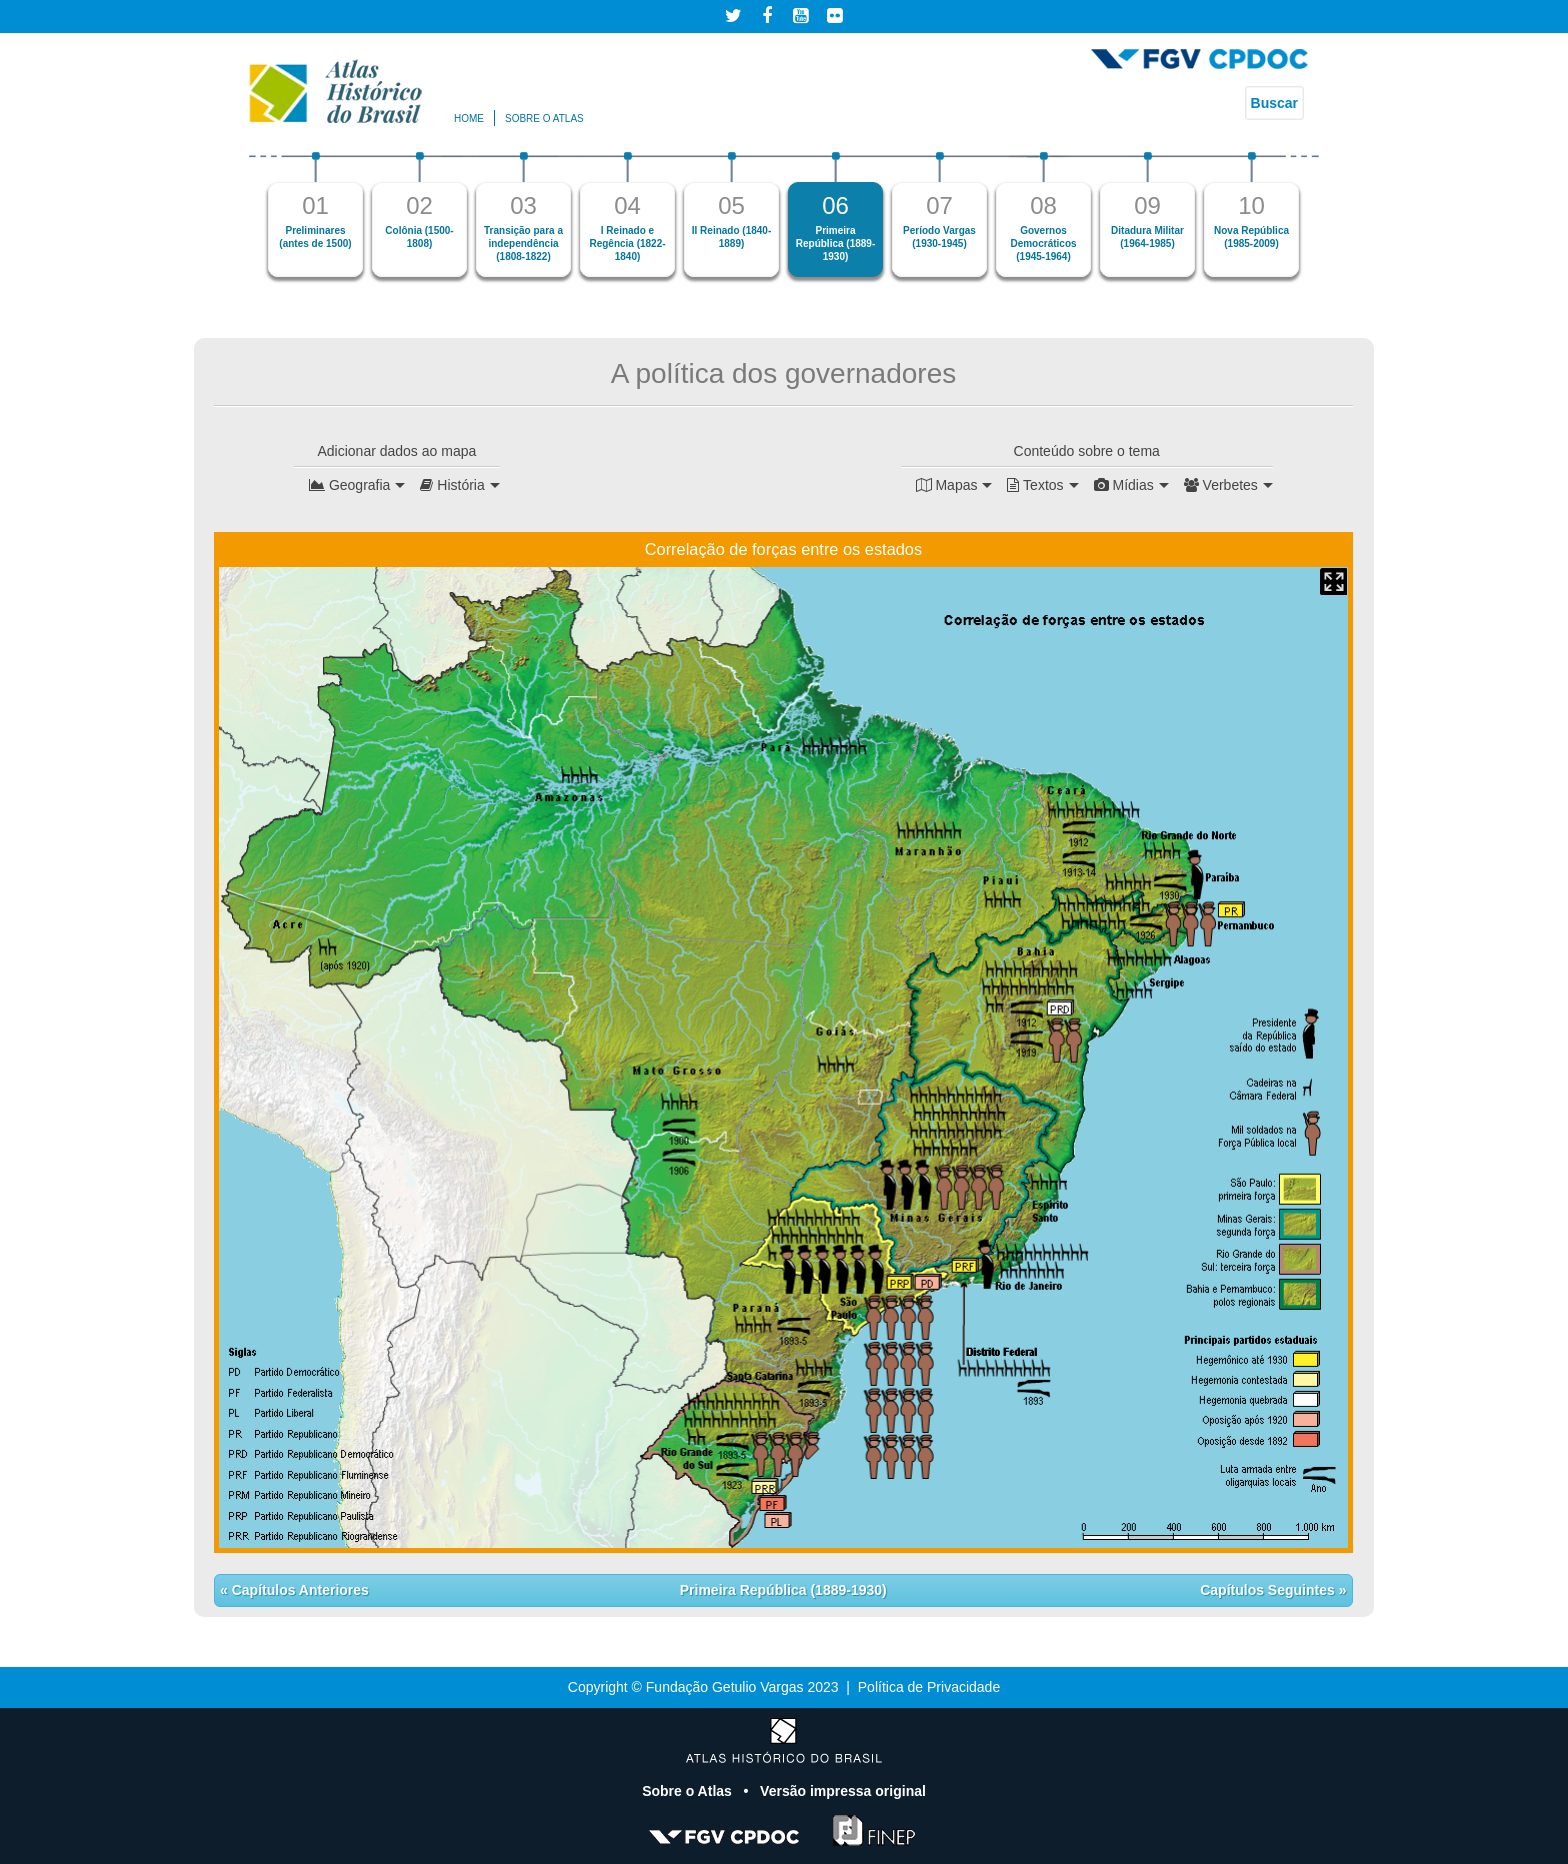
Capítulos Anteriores (298, 1590)
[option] (316, 214)
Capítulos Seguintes (1269, 1590)
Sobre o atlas (544, 118)
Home (469, 118)
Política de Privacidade (929, 1687)
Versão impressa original (843, 1791)
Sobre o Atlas (689, 1791)
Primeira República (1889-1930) (783, 1590)
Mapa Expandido (1333, 581)
